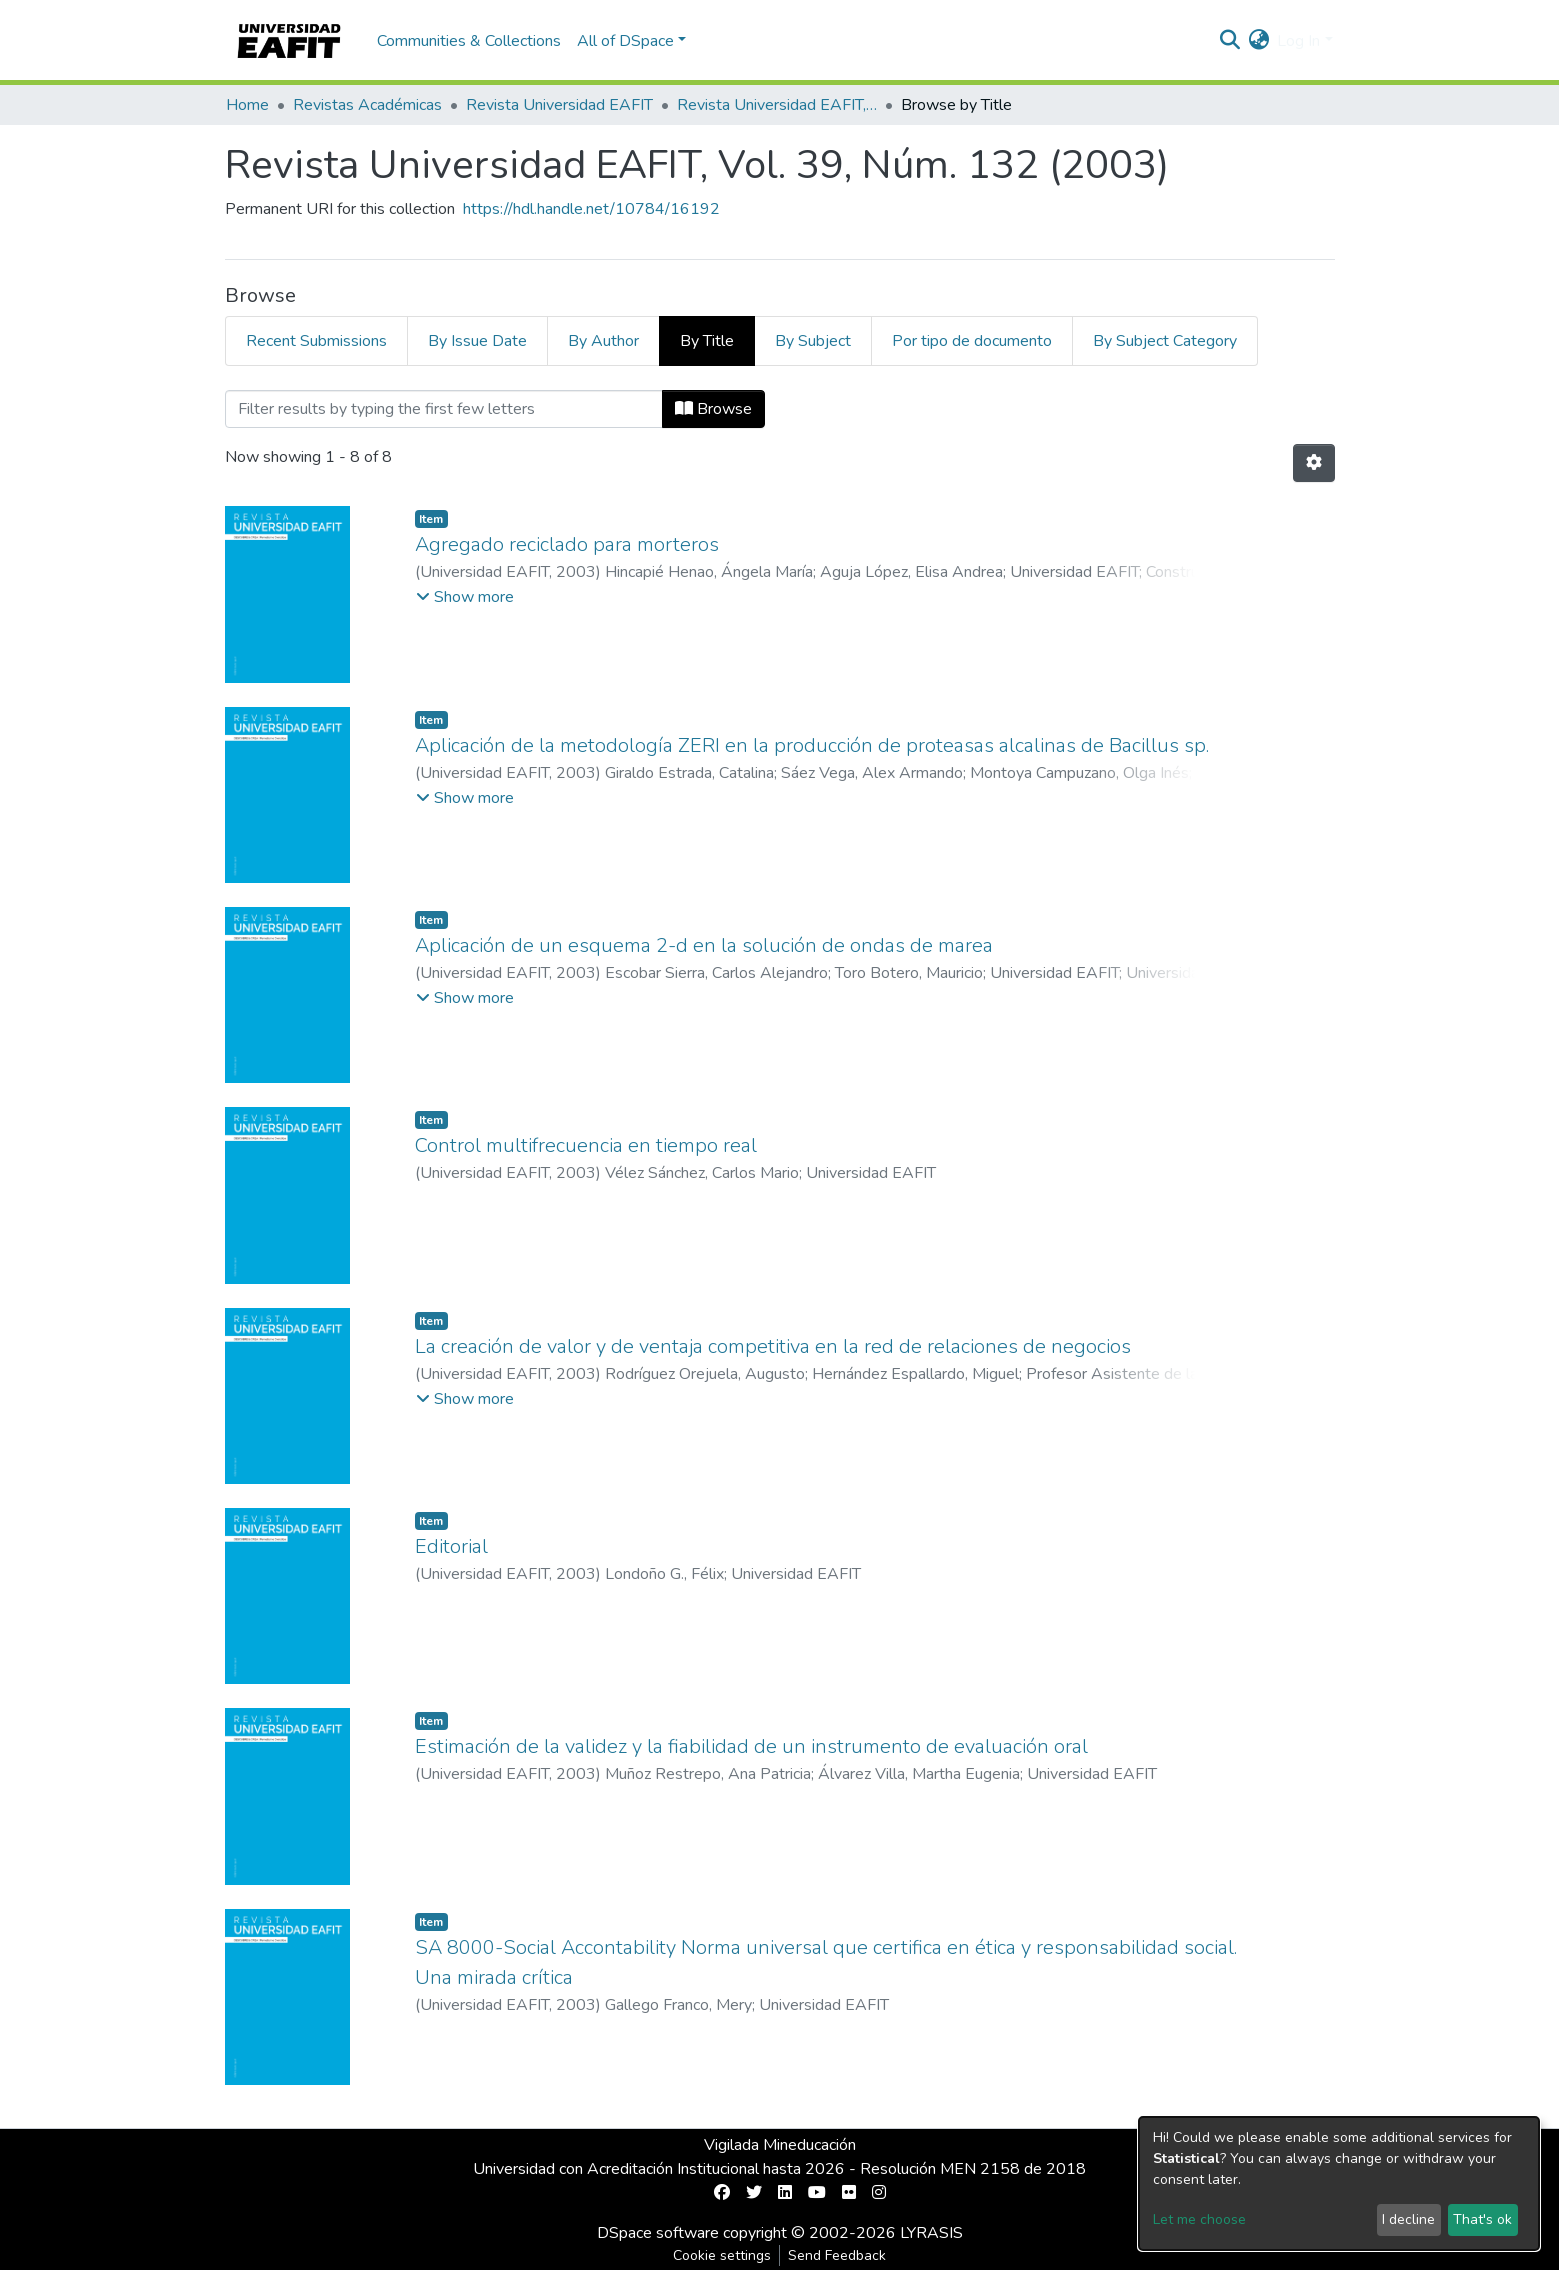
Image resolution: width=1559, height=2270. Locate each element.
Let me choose (1199, 2219)
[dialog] (1339, 2183)
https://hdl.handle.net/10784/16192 (591, 209)
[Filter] (444, 409)
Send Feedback (837, 2255)
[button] (1258, 41)
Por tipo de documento (972, 341)
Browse (713, 409)
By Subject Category (1165, 341)
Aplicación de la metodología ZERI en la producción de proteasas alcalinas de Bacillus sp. (812, 745)
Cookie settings (722, 2255)
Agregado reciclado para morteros (567, 544)
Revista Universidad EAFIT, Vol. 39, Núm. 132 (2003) (777, 105)
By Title (707, 341)
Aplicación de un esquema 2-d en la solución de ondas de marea (704, 945)
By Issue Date (477, 341)
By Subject (813, 341)
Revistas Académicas (367, 105)
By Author (603, 341)
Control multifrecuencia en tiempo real (586, 1145)
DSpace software (658, 2233)
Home (247, 105)
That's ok (1482, 2219)
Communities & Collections (469, 41)
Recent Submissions (316, 341)
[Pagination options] (1314, 463)
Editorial (451, 1546)
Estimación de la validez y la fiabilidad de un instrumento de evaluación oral (751, 1746)
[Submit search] (1229, 41)
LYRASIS (931, 2233)
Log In (1298, 41)
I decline (1408, 2219)
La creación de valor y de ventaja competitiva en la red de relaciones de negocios (773, 1346)
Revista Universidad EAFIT (559, 105)
